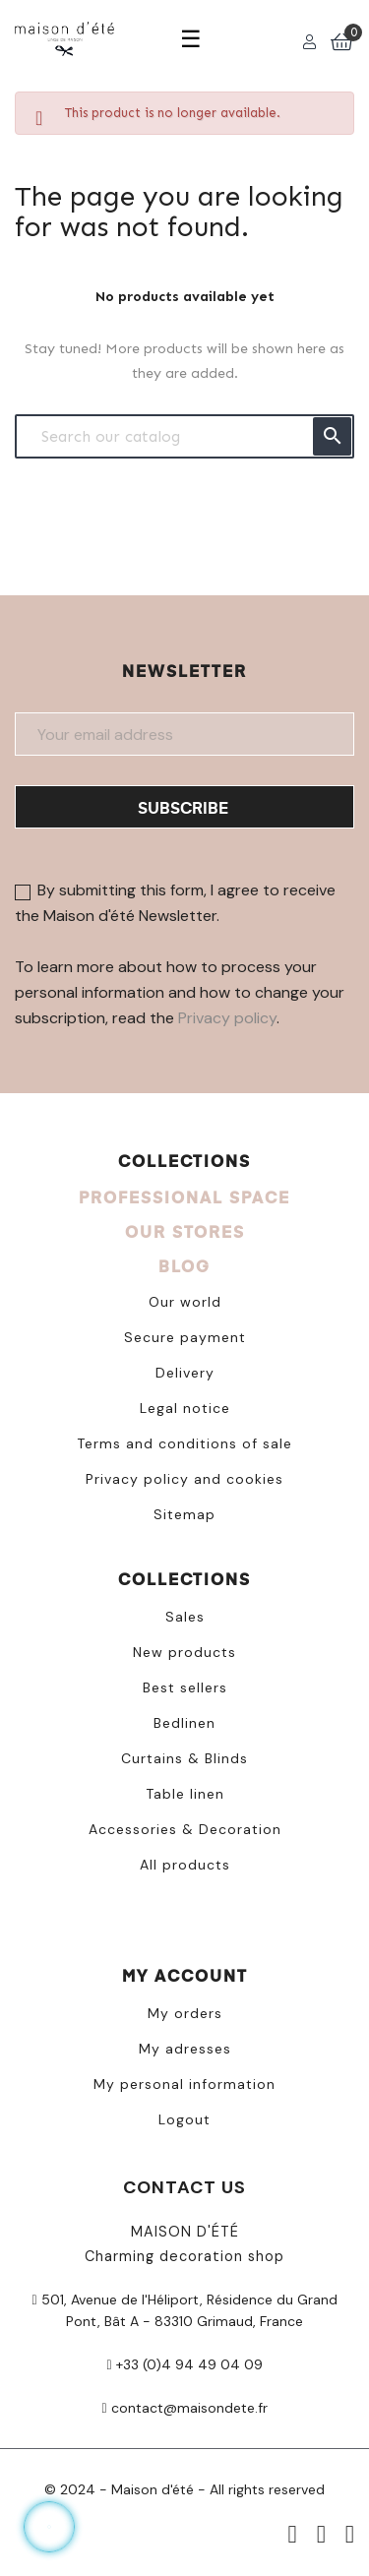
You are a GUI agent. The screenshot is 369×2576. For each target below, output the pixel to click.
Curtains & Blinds (184, 1758)
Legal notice (185, 1408)
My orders (185, 2013)
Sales (185, 1616)
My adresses (185, 2048)
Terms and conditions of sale (184, 1443)
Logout (184, 2119)
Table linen (185, 1794)
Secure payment (185, 1337)
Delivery (185, 1372)
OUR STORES (185, 1231)
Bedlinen (184, 1723)
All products (185, 1864)
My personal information (184, 2084)
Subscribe (183, 807)
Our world (185, 1302)
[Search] (184, 436)
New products (184, 1652)
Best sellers (185, 1687)
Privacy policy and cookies (184, 1479)
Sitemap (184, 1514)
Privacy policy (227, 1018)
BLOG (184, 1266)
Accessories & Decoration (185, 1829)
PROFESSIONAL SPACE (184, 1197)
